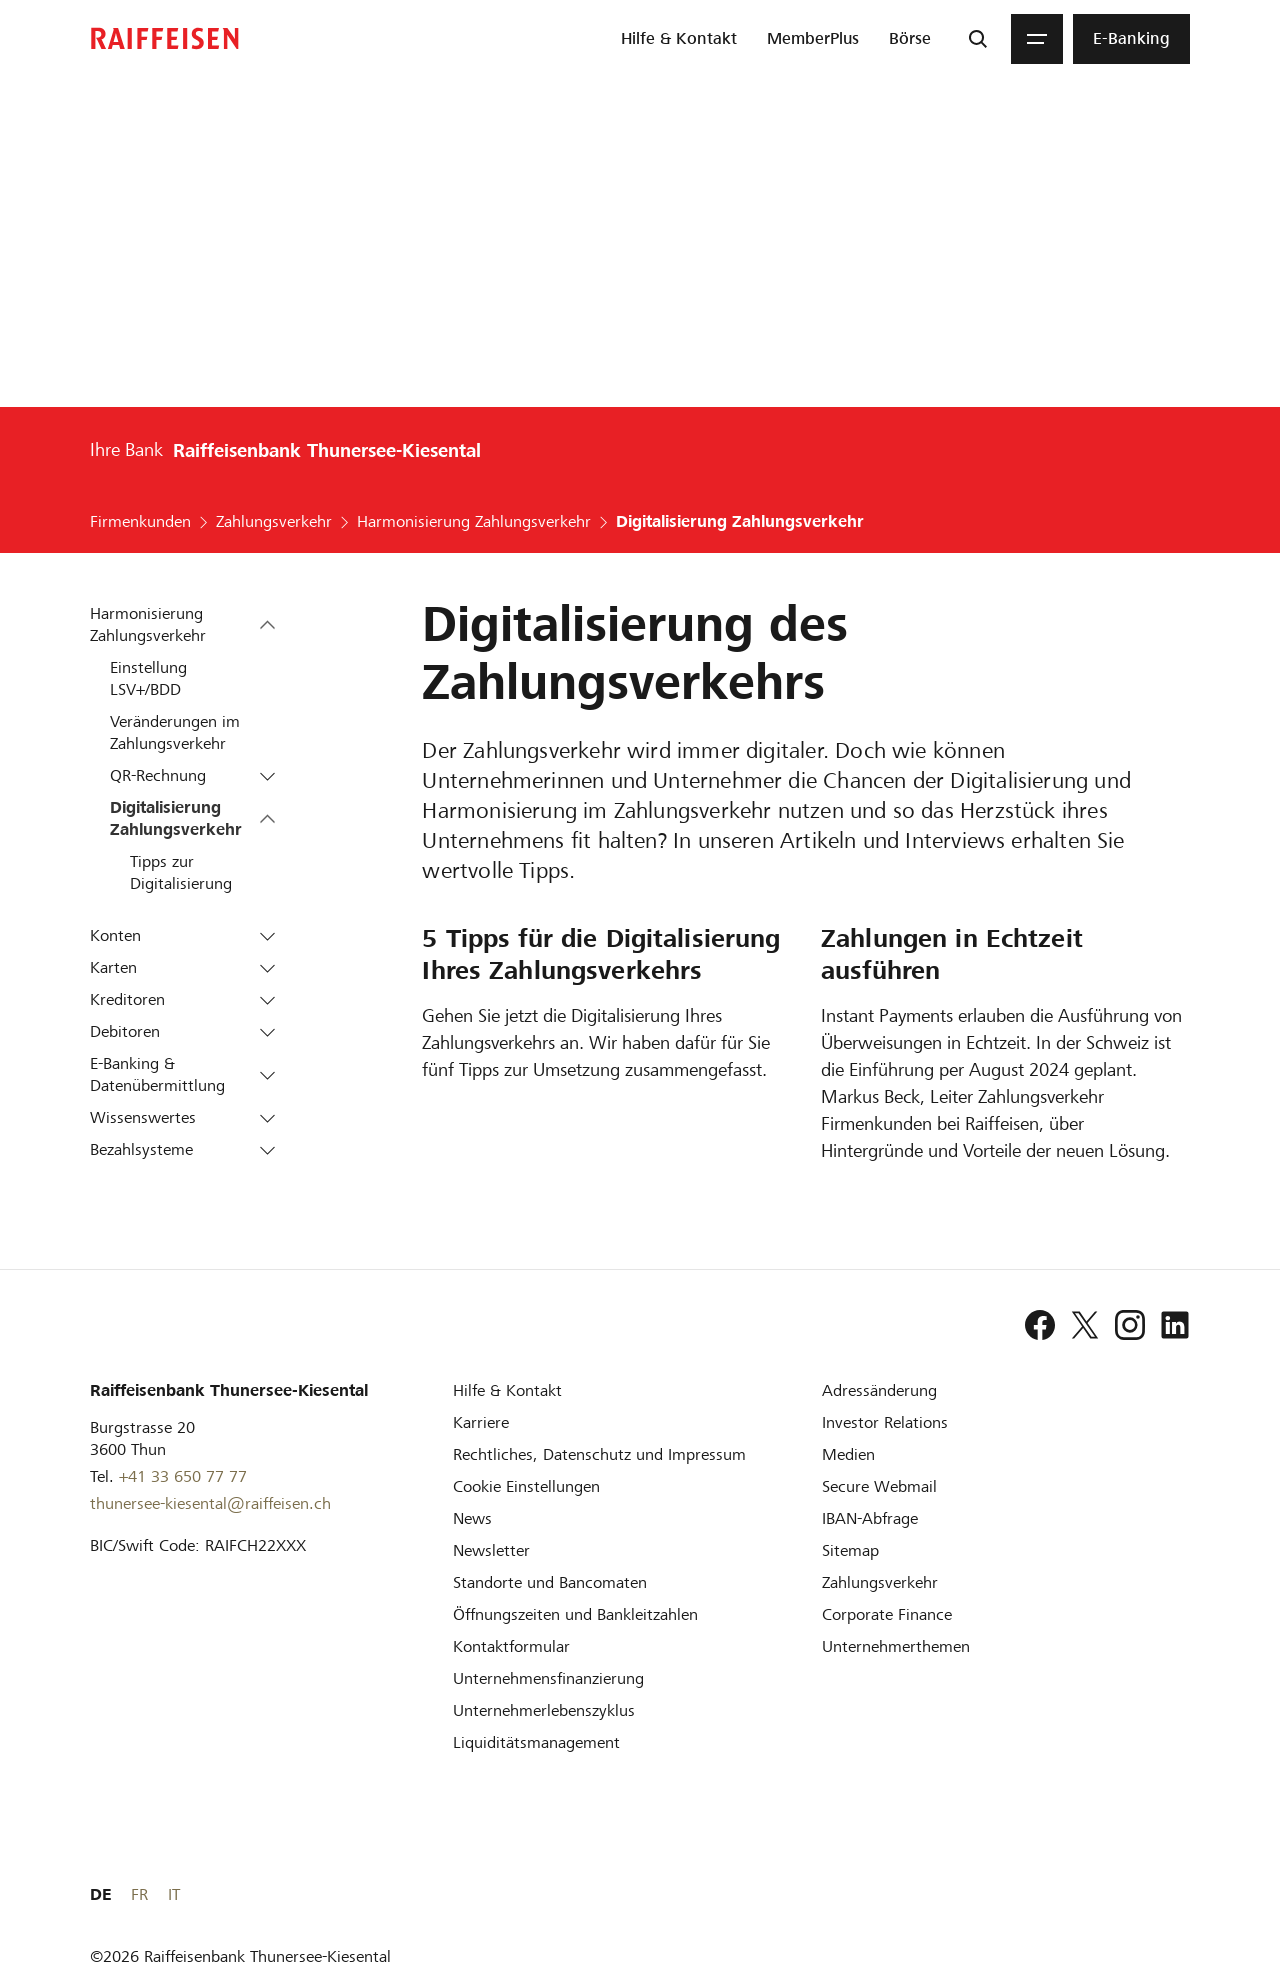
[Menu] (1037, 39)
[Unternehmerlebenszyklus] (544, 1710)
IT (1184, 1894)
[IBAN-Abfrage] (870, 1518)
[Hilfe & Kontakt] (507, 1390)
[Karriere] (481, 1422)
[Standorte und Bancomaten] (550, 1582)
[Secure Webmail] (879, 1486)
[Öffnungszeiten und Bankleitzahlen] (575, 1614)
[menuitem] (679, 39)
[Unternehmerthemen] (896, 1646)
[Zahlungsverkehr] (880, 1582)
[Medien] (848, 1454)
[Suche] (978, 39)
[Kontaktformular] (511, 1646)
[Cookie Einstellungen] (526, 1486)
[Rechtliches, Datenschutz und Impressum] (599, 1454)
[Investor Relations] (885, 1422)
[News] (472, 1518)
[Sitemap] (850, 1550)
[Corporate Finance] (887, 1614)
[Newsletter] (491, 1550)
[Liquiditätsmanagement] (536, 1742)
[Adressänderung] (879, 1390)
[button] (267, 624)
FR (1149, 1894)
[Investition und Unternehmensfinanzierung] (548, 1678)
